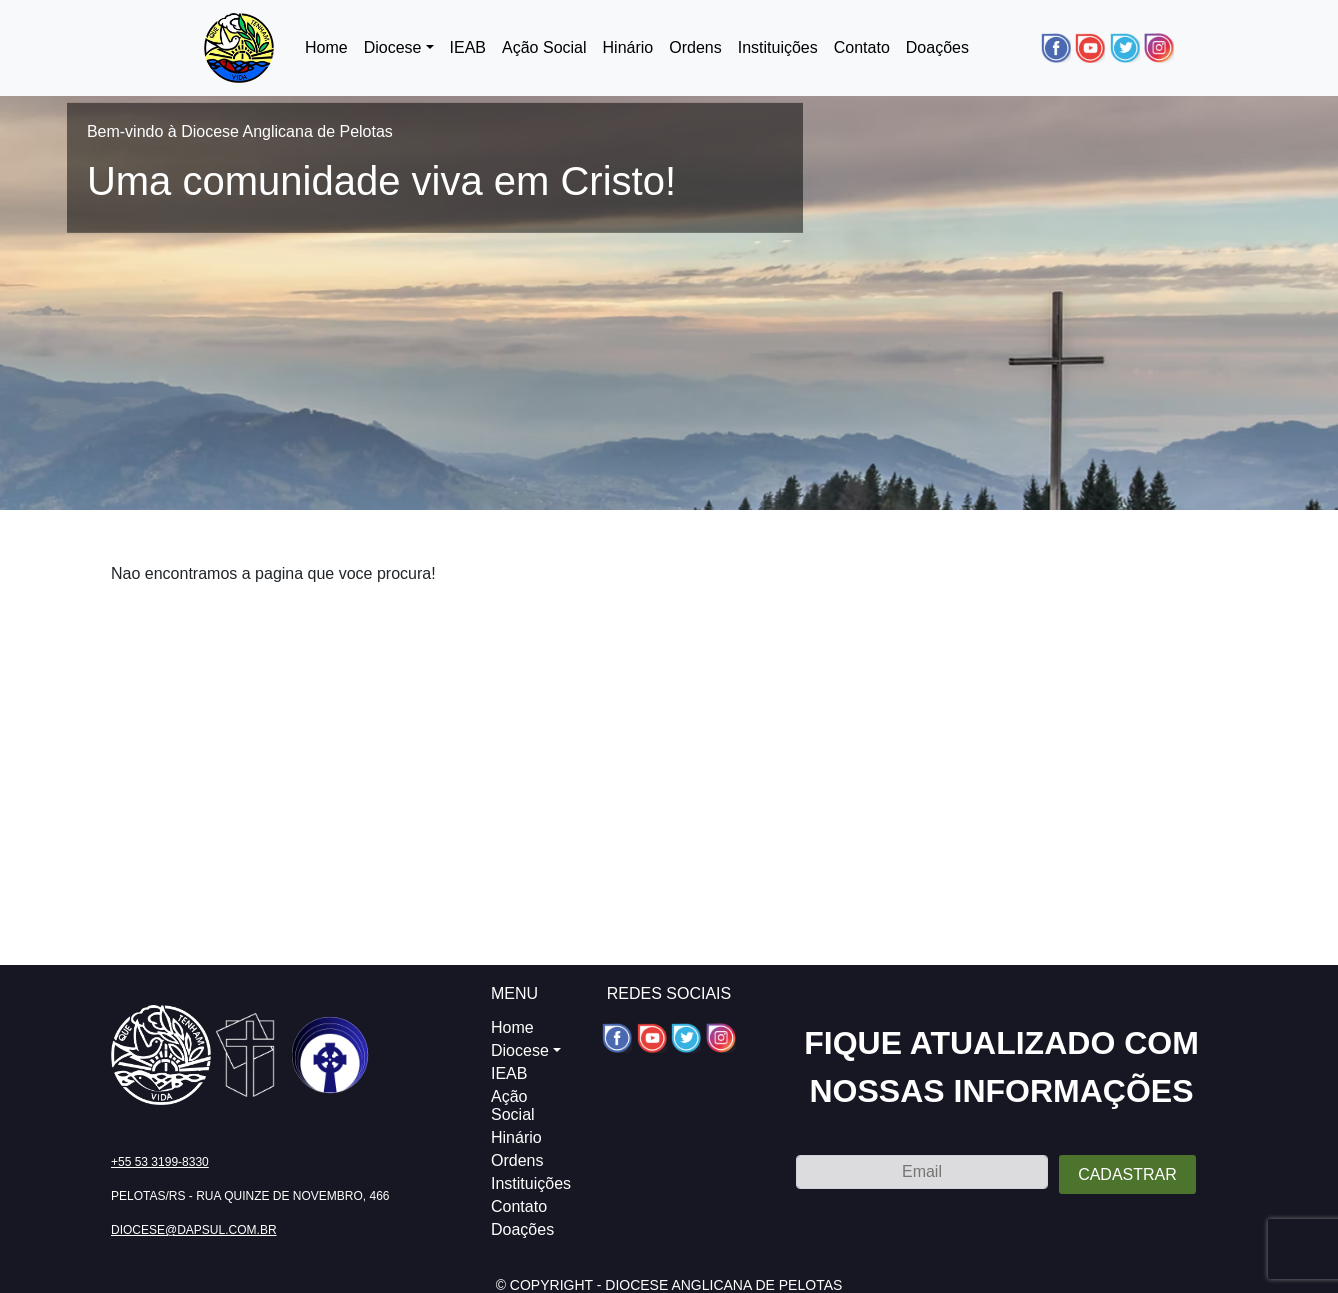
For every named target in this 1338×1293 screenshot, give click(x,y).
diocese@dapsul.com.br (194, 1230)
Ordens (695, 47)
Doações (937, 47)
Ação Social (544, 47)
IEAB (468, 47)
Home (326, 47)
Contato (862, 47)
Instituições (778, 47)
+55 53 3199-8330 (160, 1162)
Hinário (628, 47)
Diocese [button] (393, 47)
